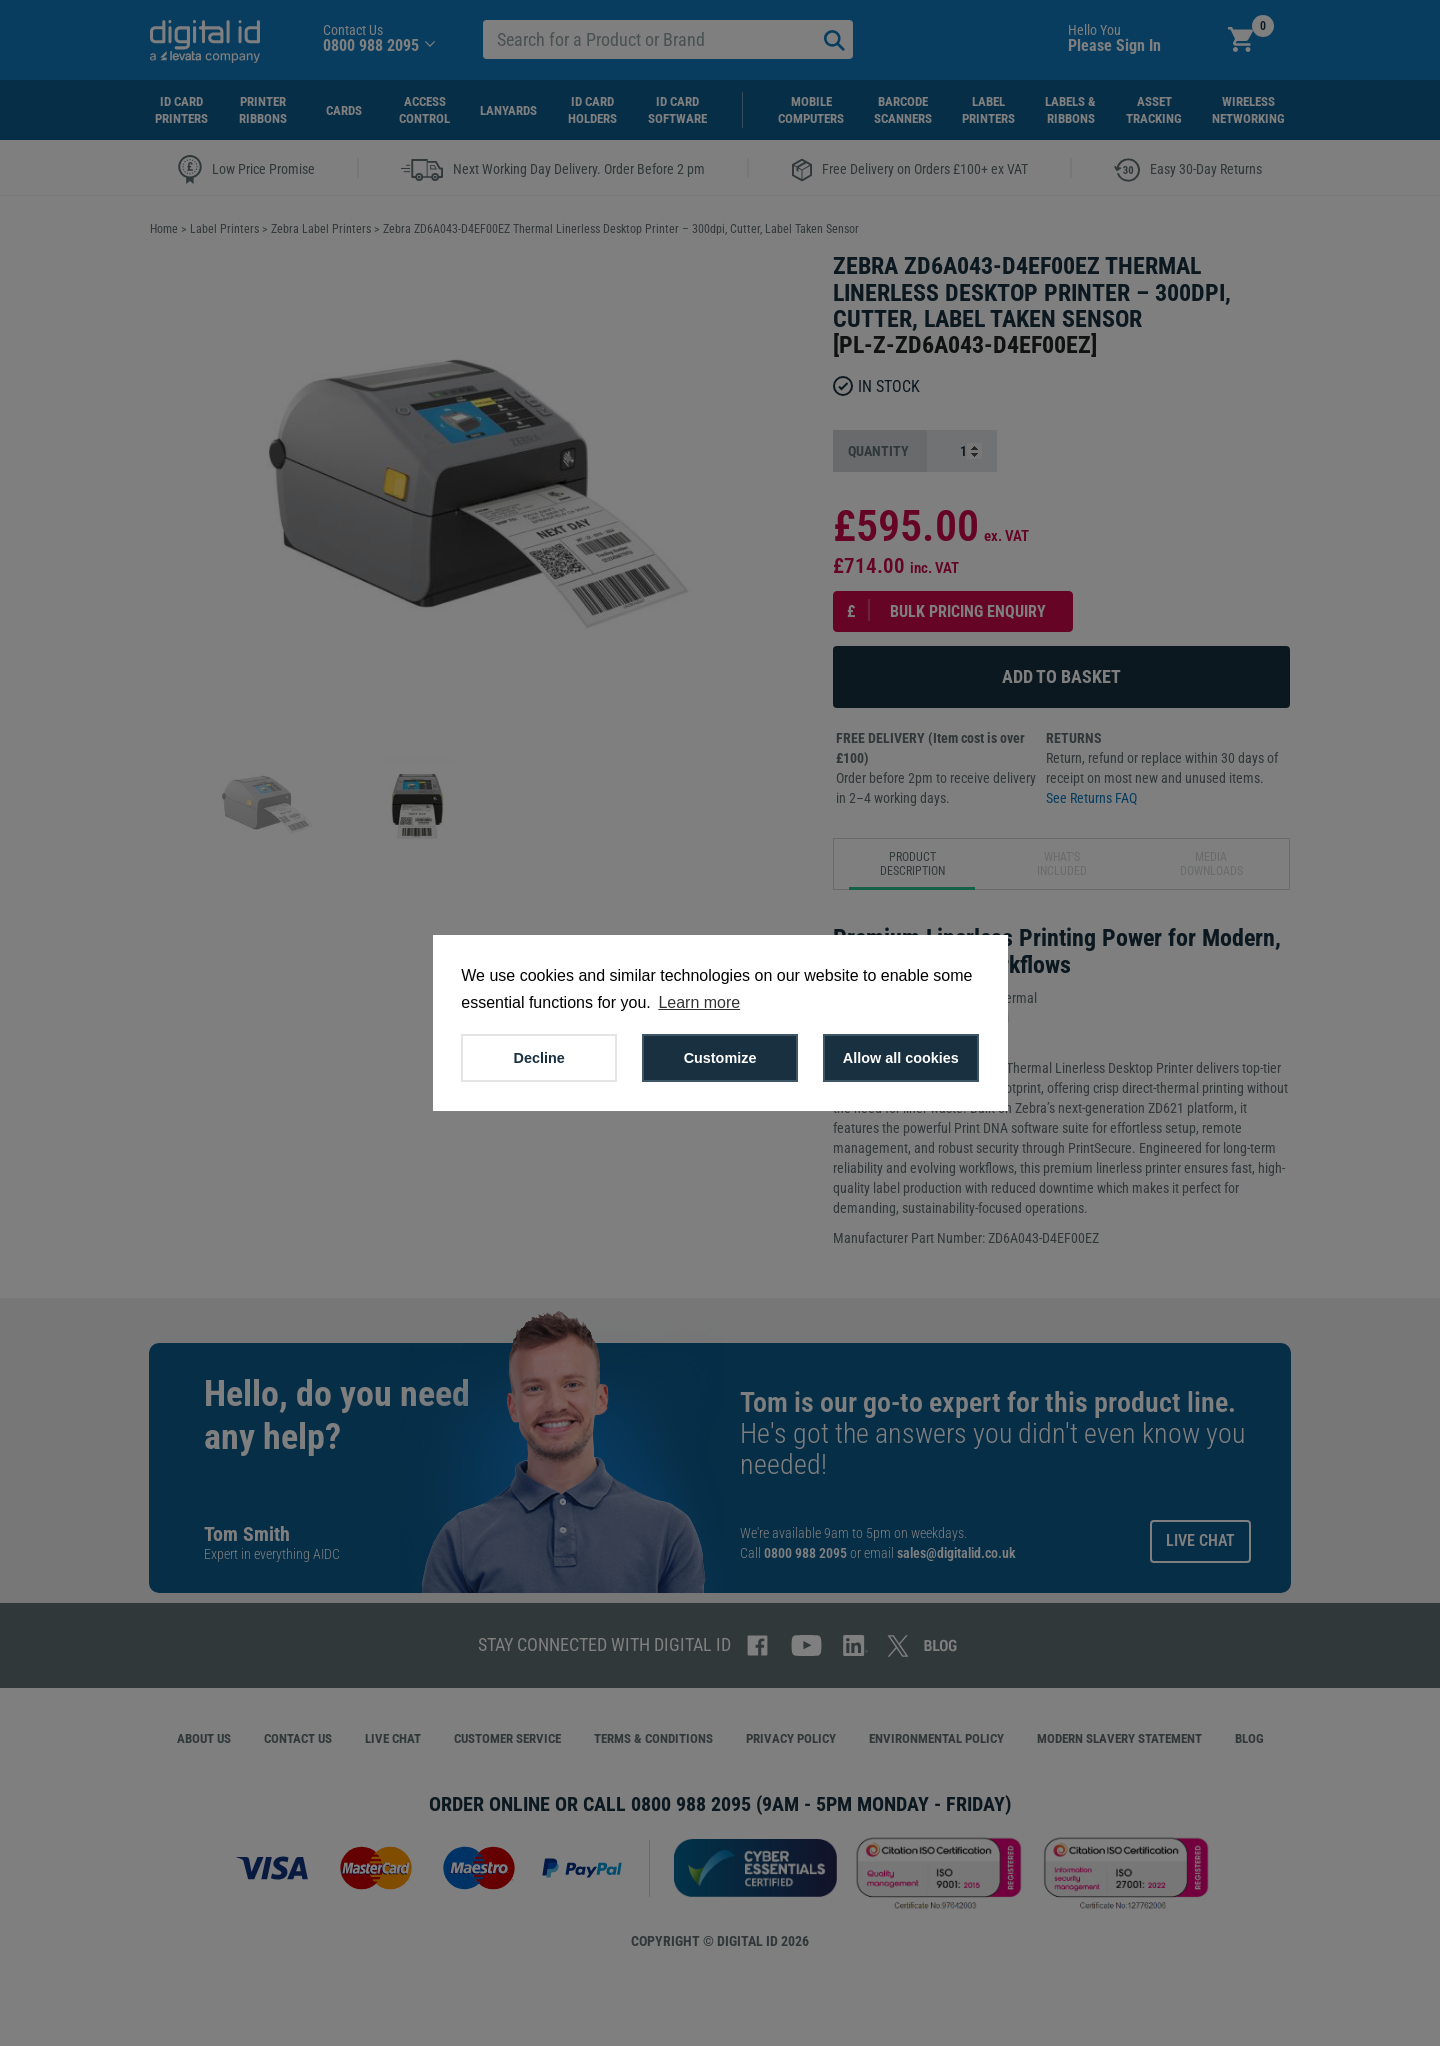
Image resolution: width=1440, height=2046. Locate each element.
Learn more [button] (699, 1002)
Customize (720, 1058)
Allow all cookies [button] (901, 1058)
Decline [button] (539, 1058)
